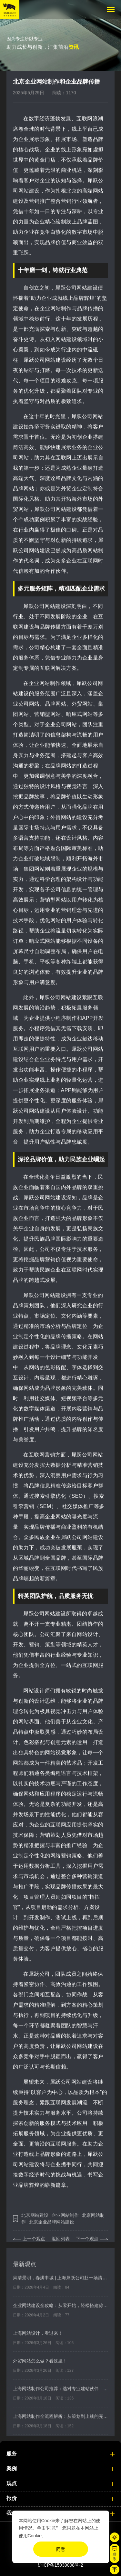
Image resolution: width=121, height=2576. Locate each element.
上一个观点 (34, 2243)
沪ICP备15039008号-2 (60, 2565)
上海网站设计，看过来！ (38, 2337)
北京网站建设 (34, 2219)
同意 (60, 2549)
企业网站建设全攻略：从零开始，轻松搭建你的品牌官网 (60, 2310)
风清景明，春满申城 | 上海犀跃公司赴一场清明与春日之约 (60, 2282)
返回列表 (61, 2243)
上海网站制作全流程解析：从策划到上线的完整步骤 (60, 2421)
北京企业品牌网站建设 (51, 2226)
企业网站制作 (65, 2219)
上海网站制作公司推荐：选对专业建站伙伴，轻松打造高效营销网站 (60, 2393)
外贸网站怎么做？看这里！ (40, 2365)
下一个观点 (87, 2243)
